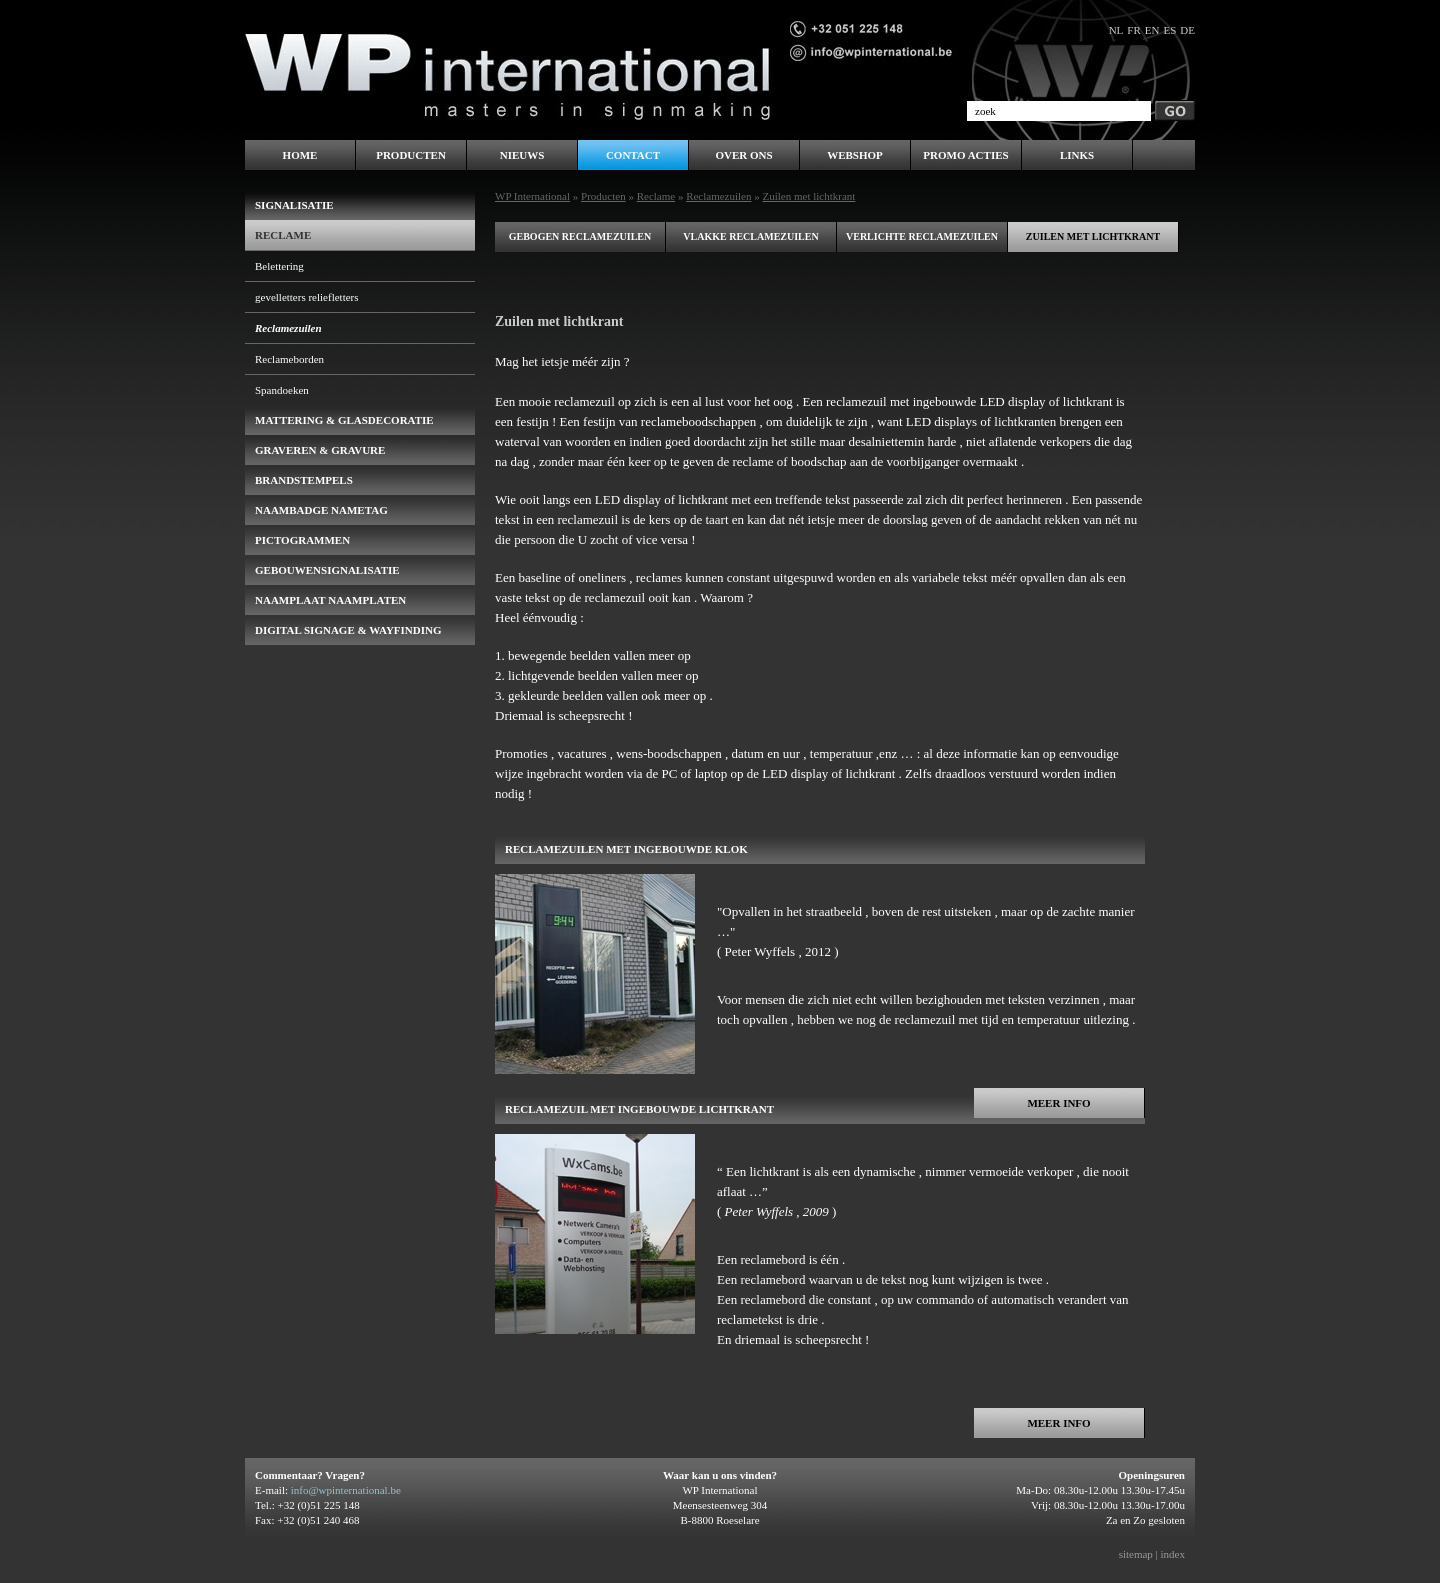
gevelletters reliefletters (307, 297)
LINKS (1077, 155)
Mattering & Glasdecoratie (344, 420)
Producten (603, 196)
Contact (633, 155)
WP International (532, 196)
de (1187, 30)
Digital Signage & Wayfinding (348, 630)
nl (1116, 30)
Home (300, 155)
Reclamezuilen (718, 196)
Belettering (279, 266)
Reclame (656, 196)
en (1152, 30)
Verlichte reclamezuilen (922, 236)
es (1169, 30)
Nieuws (522, 155)
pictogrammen (302, 540)
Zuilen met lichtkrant (1093, 236)
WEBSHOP (855, 155)
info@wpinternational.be (346, 1490)
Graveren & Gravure (320, 450)
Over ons (743, 155)
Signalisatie (294, 205)
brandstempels (304, 480)
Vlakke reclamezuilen (750, 236)
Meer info (1058, 1103)
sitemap (1136, 1554)
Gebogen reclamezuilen (580, 236)
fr (1133, 30)
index (1173, 1554)
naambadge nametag (321, 510)
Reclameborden (289, 359)
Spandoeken (282, 390)
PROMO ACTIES (965, 155)
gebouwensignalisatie (327, 570)
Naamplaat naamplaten (330, 600)
